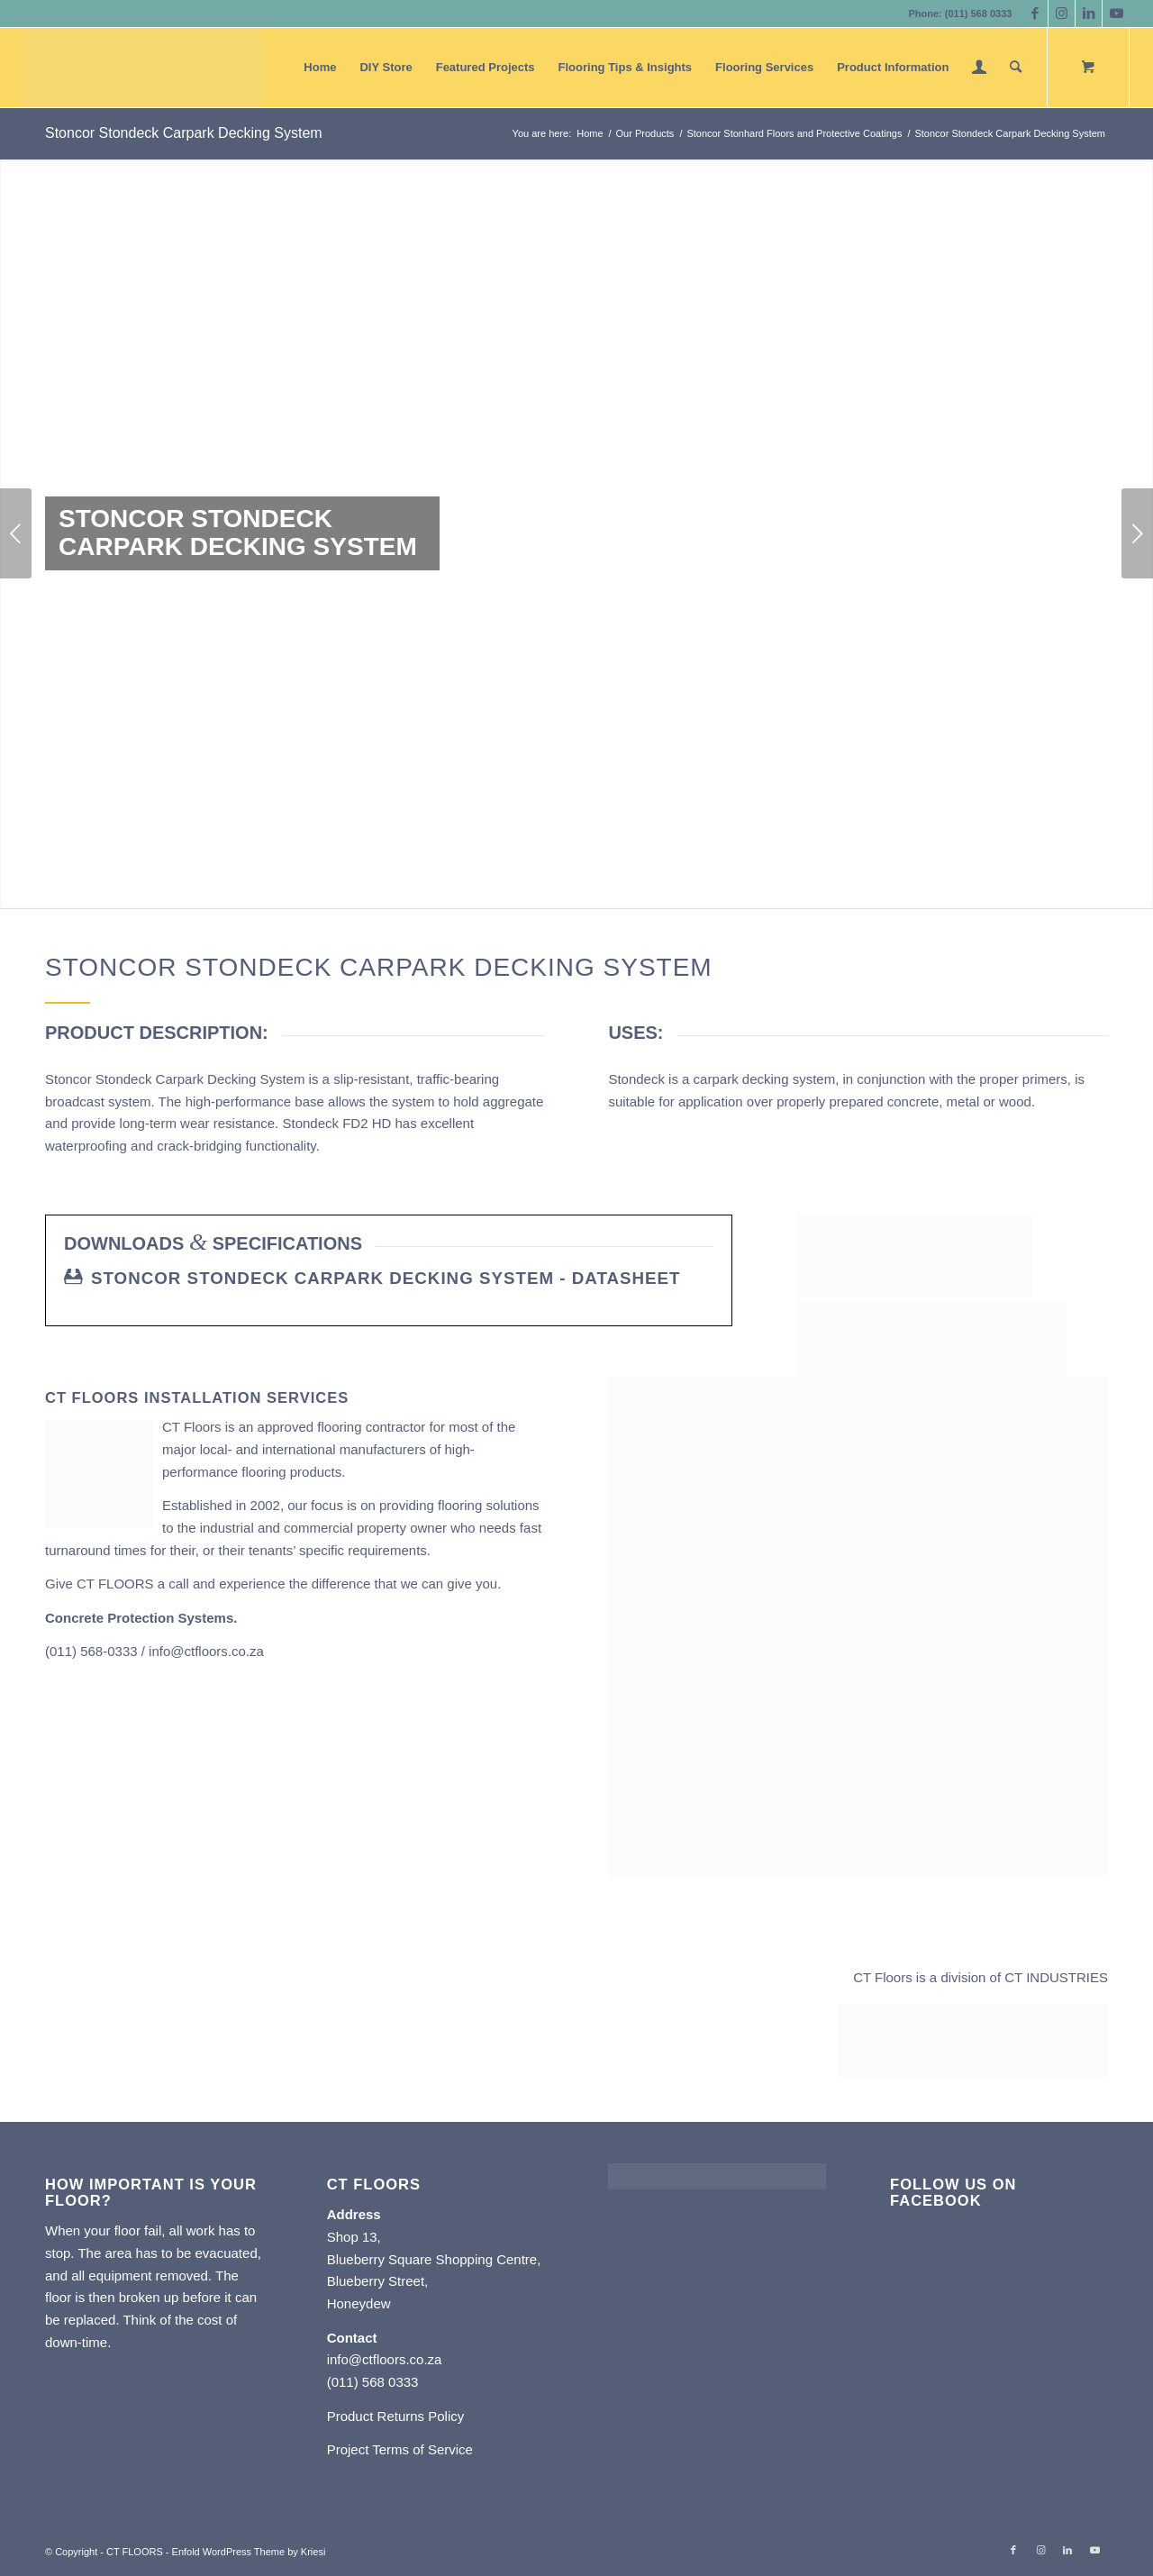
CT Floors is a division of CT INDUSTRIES (980, 1977)
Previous (16, 533)
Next (1137, 533)
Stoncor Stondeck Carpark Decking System (183, 133)
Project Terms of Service (400, 2449)
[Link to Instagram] (1062, 13)
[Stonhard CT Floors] (931, 1339)
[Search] (1015, 67)
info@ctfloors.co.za (206, 1651)
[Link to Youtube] (1116, 13)
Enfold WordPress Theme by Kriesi (249, 2551)
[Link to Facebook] (1034, 13)
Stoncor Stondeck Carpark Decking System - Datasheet (386, 1278)
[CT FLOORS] (142, 67)
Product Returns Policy (396, 2416)
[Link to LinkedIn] (1089, 13)
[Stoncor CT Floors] (914, 1256)
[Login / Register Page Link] (979, 67)
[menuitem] (320, 67)
